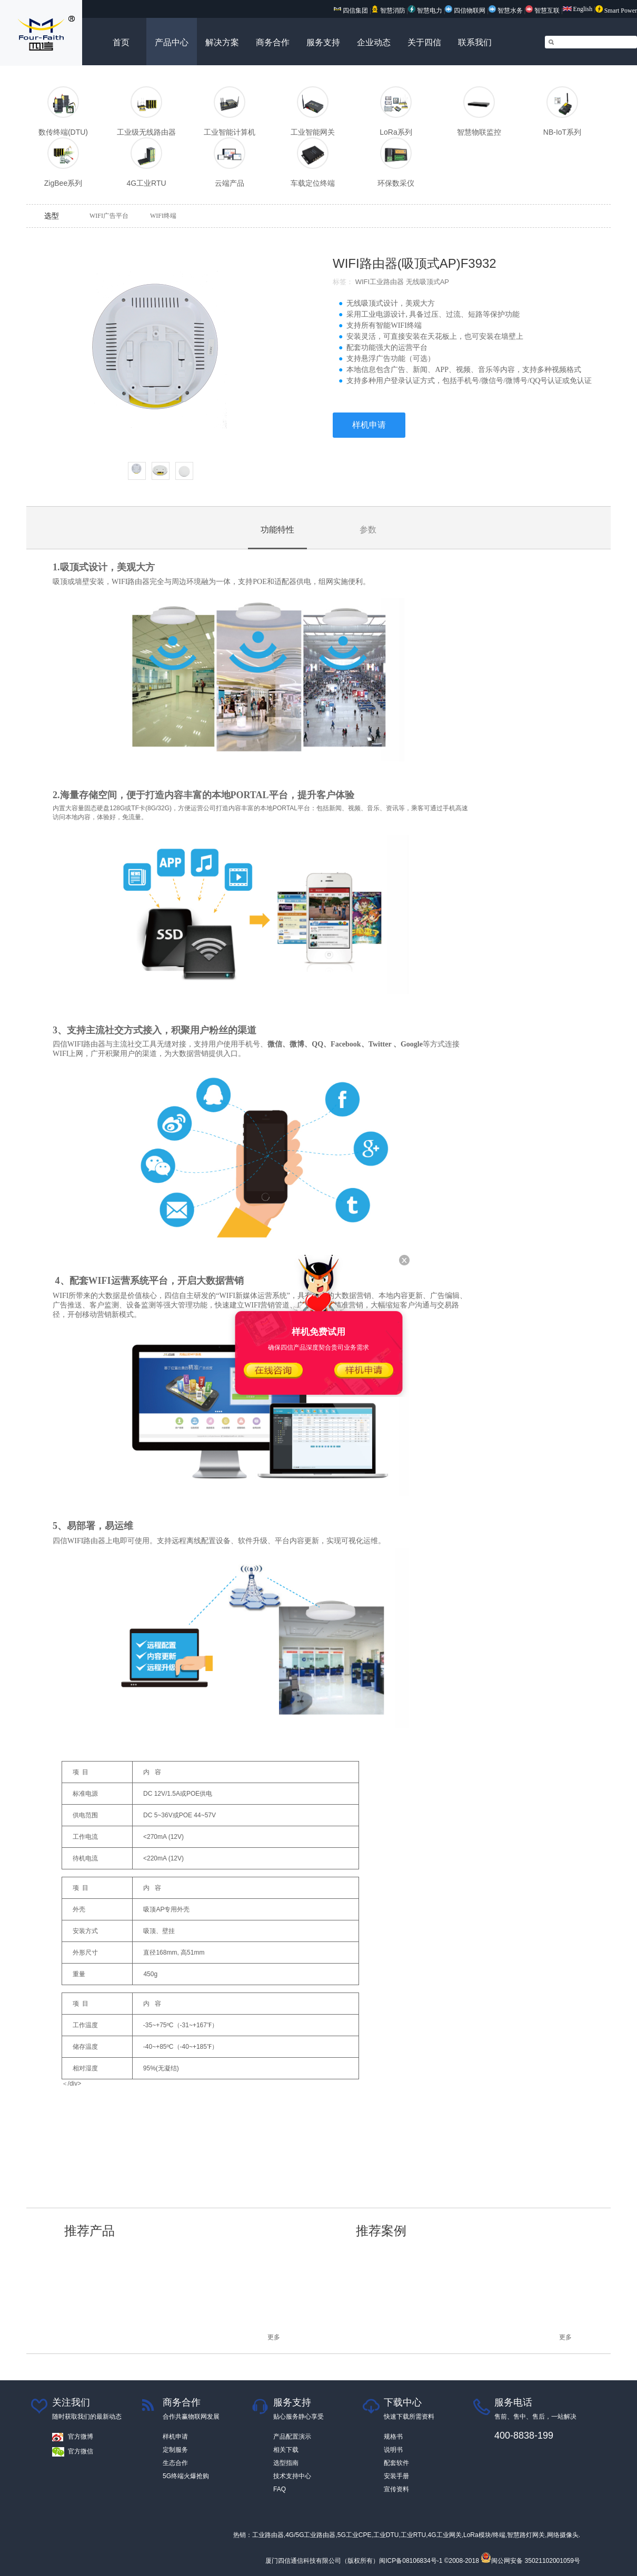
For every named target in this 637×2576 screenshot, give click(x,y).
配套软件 (396, 2463)
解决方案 (222, 42)
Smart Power (616, 10)
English (578, 9)
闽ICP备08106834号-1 (410, 2560)
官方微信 (80, 2451)
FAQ (279, 2489)
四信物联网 (465, 10)
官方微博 (80, 2436)
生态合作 (175, 2463)
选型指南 (285, 2463)
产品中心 (171, 42)
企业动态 (374, 42)
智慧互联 (543, 10)
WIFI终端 (163, 215)
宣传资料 (396, 2489)
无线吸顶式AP (431, 282)
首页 (121, 42)
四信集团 (351, 10)
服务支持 (323, 42)
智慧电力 (425, 10)
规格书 (393, 2436)
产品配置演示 (292, 2436)
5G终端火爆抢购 (186, 2476)
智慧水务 (506, 10)
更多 (273, 2337)
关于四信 (424, 42)
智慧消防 (388, 10)
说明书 (393, 2449)
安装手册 (396, 2476)
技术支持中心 (292, 2476)
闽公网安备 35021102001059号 (530, 2560)
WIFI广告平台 (108, 215)
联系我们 (475, 42)
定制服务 (175, 2449)
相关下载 (285, 2449)
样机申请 (369, 424)
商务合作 (273, 42)
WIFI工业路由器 (379, 282)
